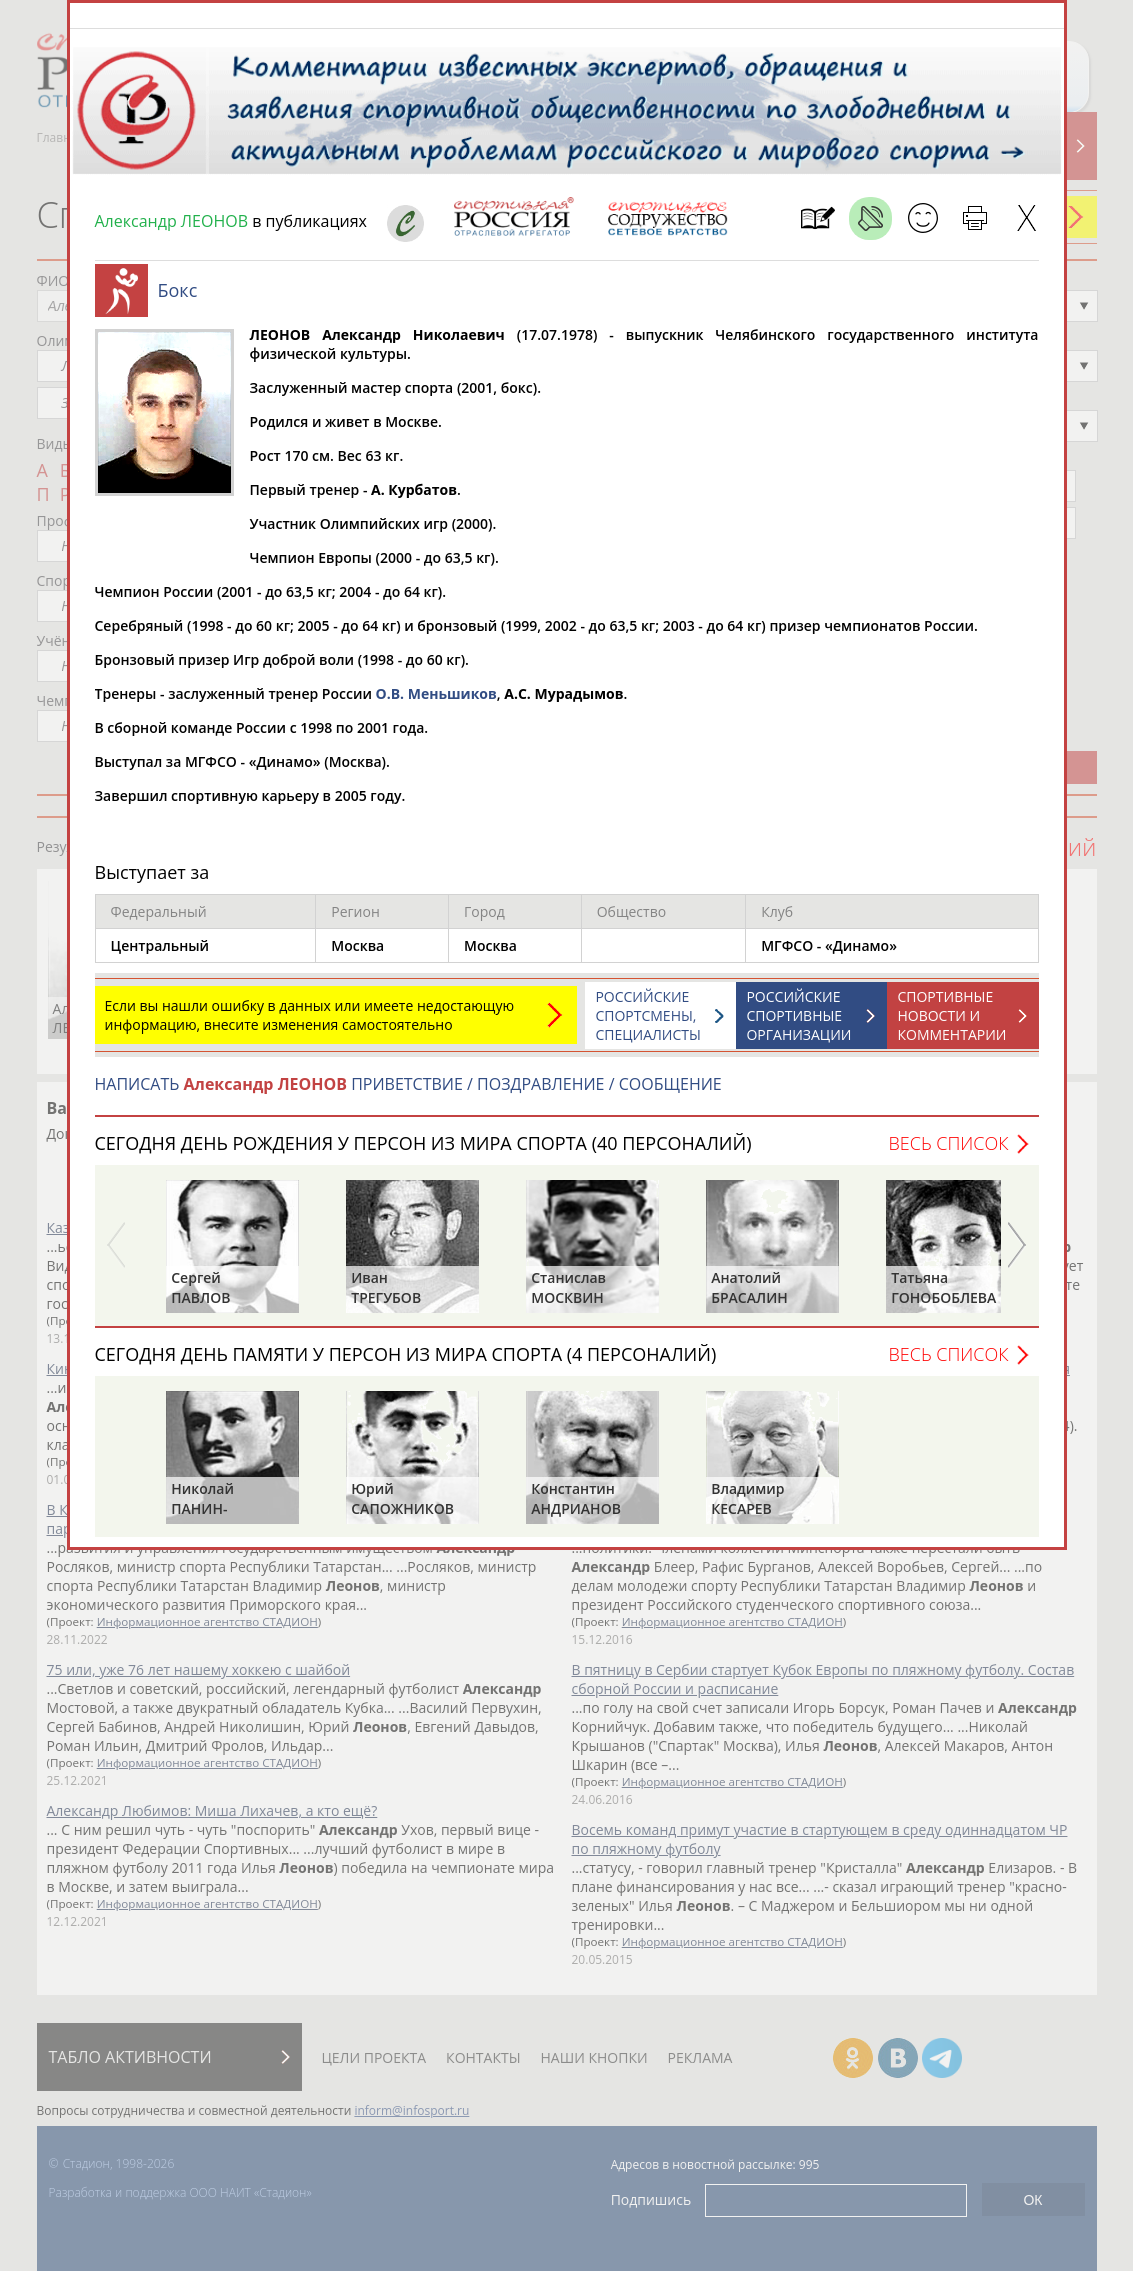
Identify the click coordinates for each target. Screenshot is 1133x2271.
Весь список (948, 1153)
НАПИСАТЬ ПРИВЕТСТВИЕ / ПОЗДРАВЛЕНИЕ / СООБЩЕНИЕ (408, 1094)
